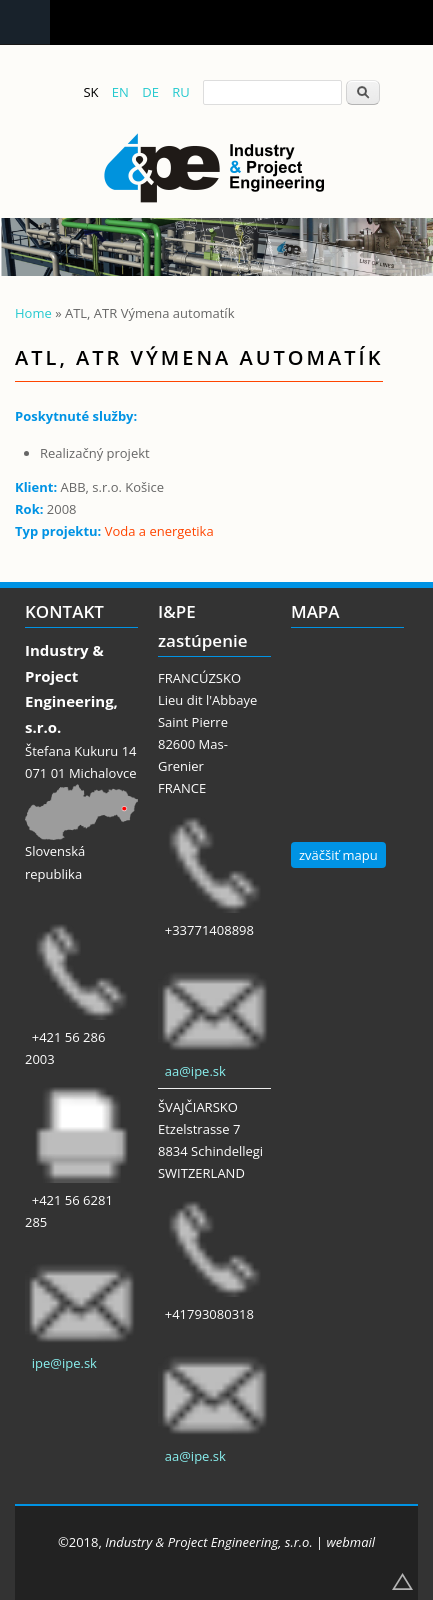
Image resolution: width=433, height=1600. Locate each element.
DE (150, 92)
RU (181, 92)
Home (33, 313)
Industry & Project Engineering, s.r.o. (208, 1542)
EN (120, 92)
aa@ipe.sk (195, 1071)
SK (90, 92)
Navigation (25, 22)
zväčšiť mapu (338, 855)
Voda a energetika (159, 531)
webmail (351, 1542)
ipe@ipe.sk (64, 1363)
